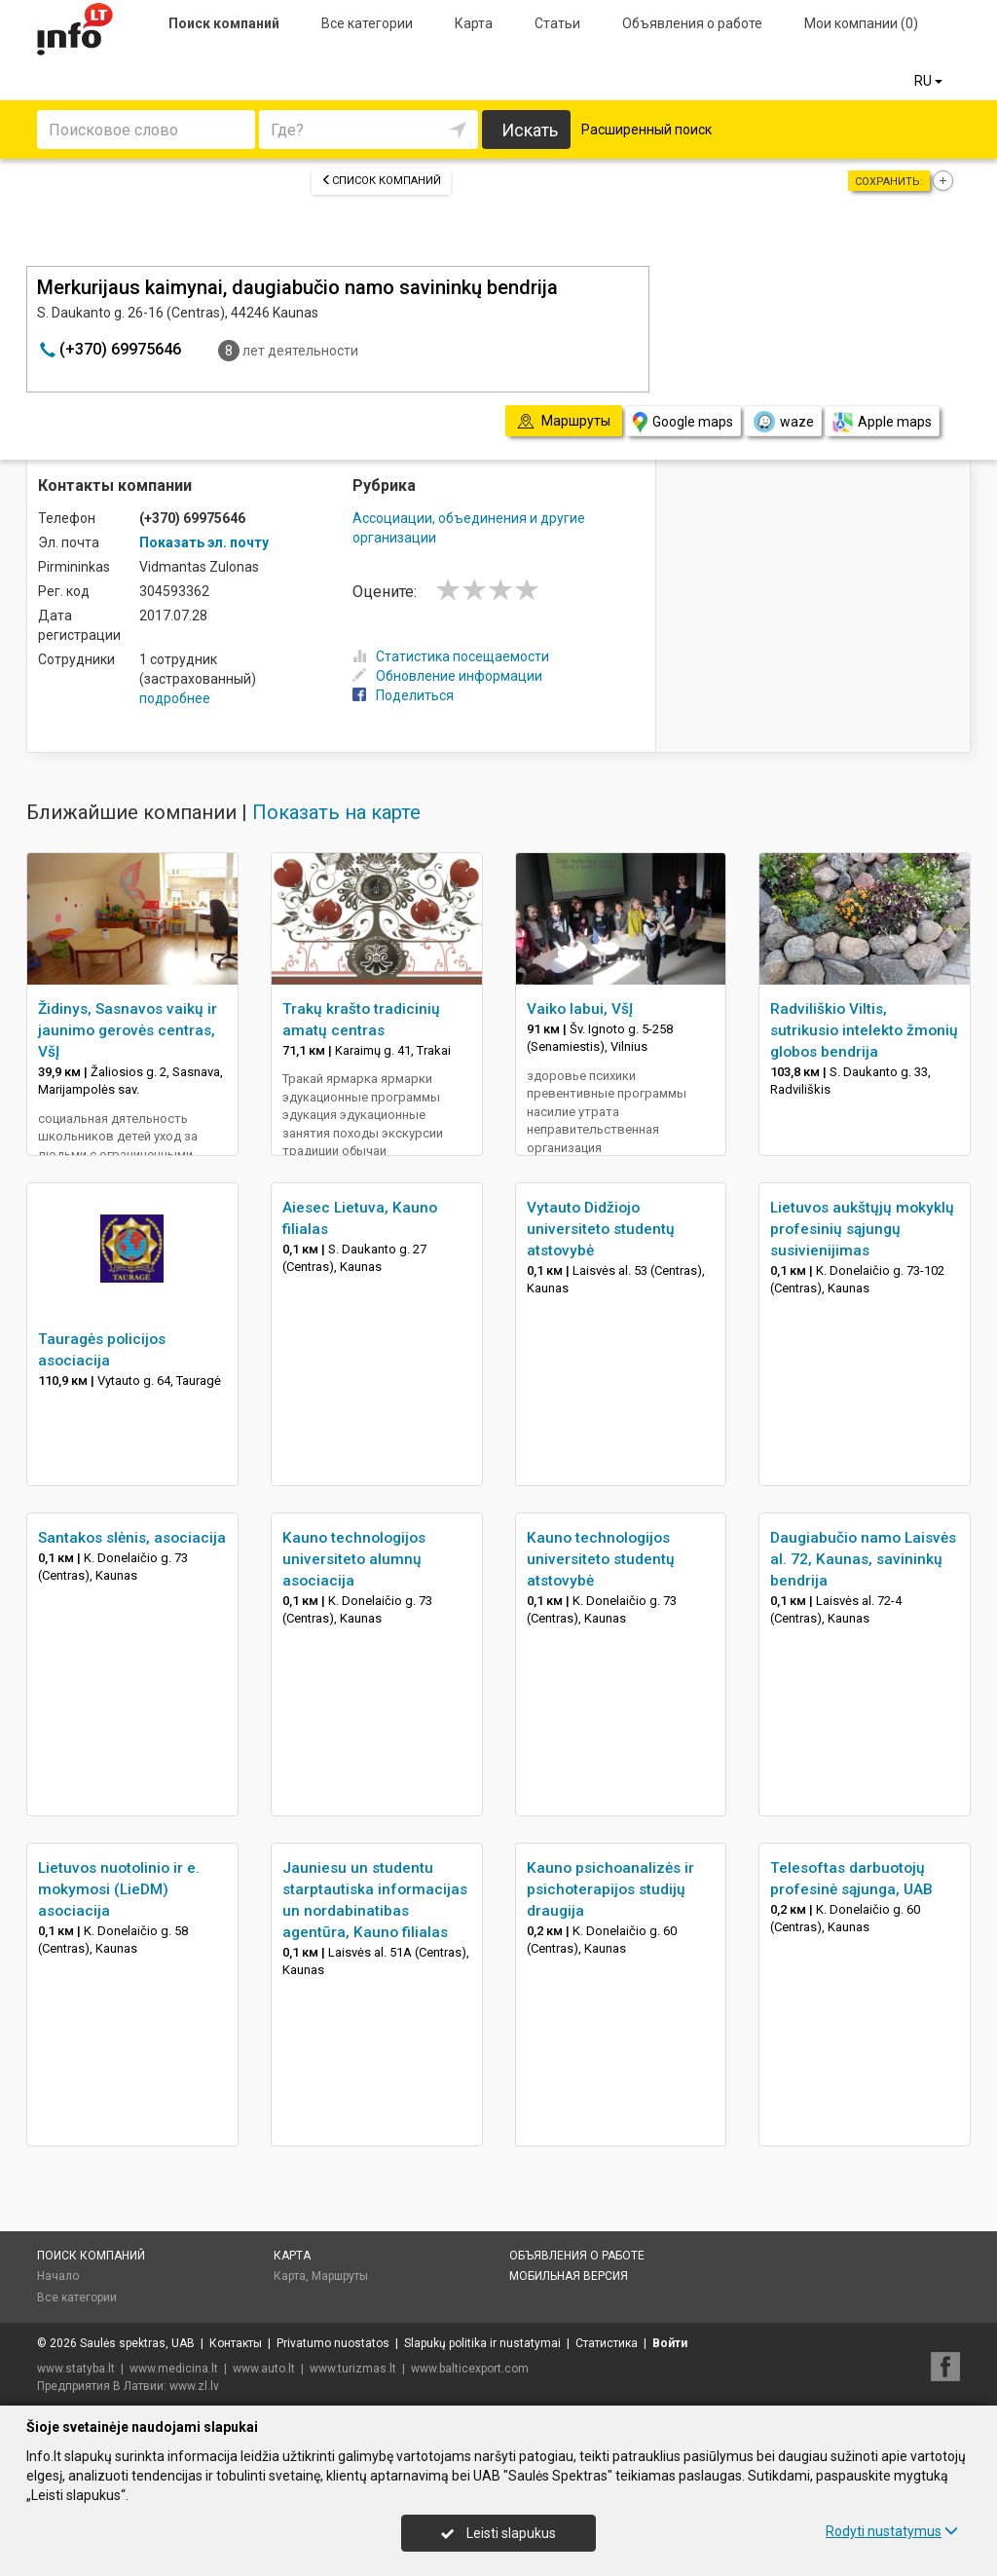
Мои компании (861, 23)
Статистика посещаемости (450, 656)
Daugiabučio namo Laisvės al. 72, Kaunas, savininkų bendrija (863, 1559)
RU (929, 81)
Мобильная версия (568, 2276)
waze (783, 421)
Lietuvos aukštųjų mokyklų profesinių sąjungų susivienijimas (862, 1229)
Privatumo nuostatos (333, 2343)
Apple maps (882, 422)
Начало (58, 2276)
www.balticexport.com (470, 2368)
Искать (529, 130)
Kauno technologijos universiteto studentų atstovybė (601, 1559)
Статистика (606, 2343)
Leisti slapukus (498, 2533)
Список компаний (381, 180)
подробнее (174, 698)
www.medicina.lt (173, 2368)
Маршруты (340, 2276)
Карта (474, 23)
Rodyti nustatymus (892, 2531)
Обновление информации (447, 676)
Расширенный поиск (646, 129)
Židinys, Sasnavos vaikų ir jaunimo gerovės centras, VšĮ (127, 1030)
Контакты (235, 2343)
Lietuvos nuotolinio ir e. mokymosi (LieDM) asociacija (119, 1889)
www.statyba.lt (76, 2368)
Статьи (557, 23)
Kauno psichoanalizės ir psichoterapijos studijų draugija (610, 1889)
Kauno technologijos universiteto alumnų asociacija (353, 1559)
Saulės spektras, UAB (137, 2343)
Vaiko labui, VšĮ (580, 1009)
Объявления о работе (692, 23)
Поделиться (403, 695)
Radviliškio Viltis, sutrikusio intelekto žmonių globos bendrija (864, 1030)
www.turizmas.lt (353, 2368)
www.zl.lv (194, 2386)
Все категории (367, 23)
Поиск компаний (223, 23)
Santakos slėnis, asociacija (132, 1538)
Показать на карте (336, 812)
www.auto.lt (264, 2368)
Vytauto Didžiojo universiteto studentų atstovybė (601, 1229)
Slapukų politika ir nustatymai (482, 2343)
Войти (669, 2343)
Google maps (683, 422)
